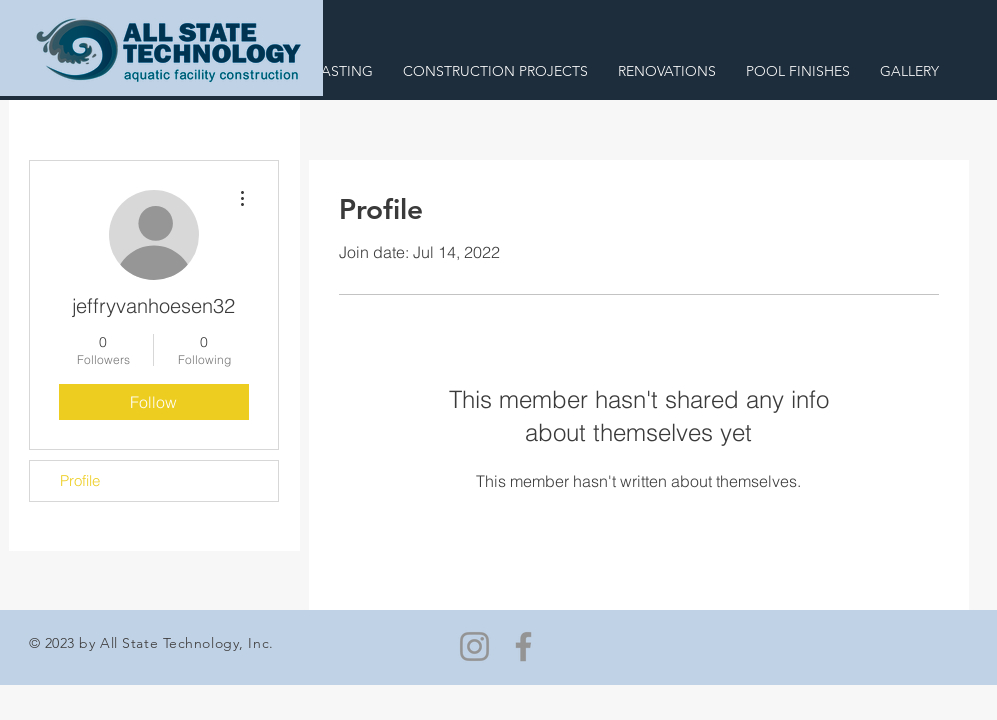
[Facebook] (523, 646)
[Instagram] (474, 646)
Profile (80, 480)
